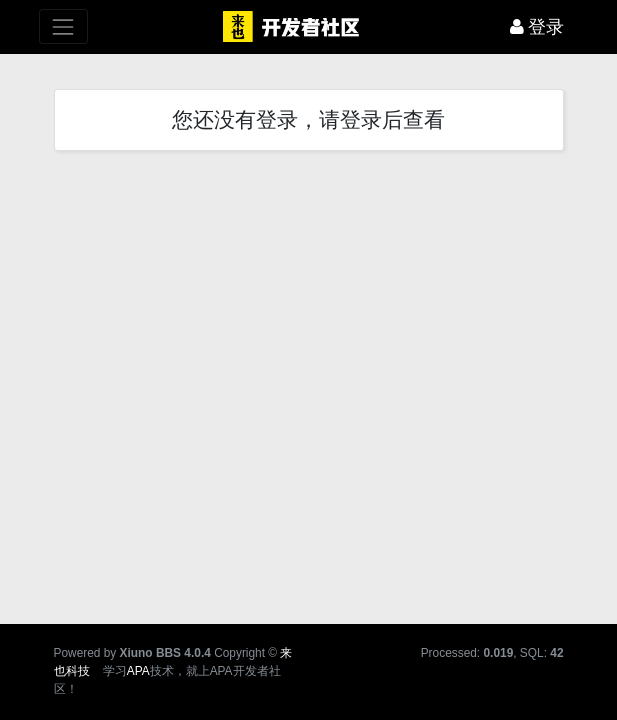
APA (138, 671)
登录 (537, 27)
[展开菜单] (63, 26)
